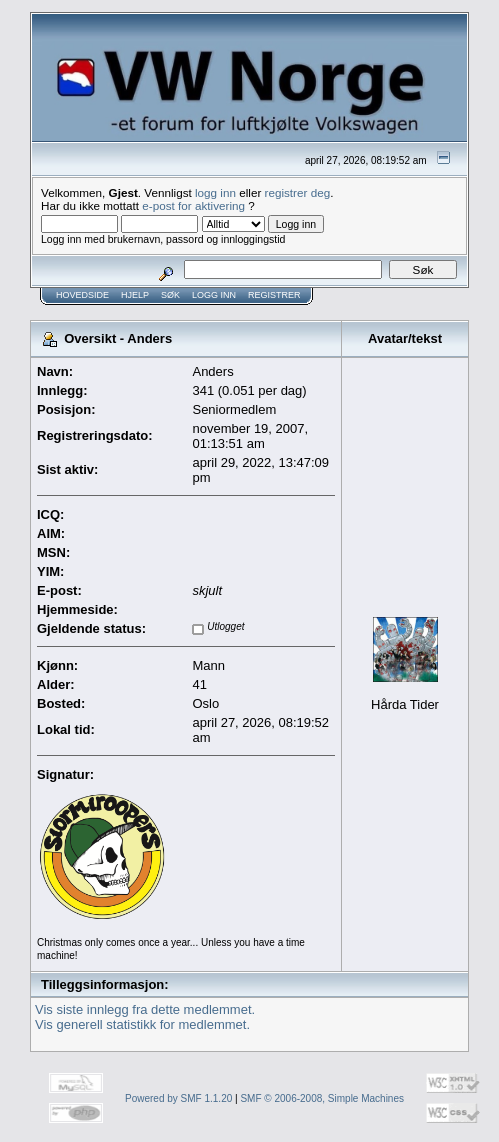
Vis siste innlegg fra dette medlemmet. (145, 1009)
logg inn (215, 192)
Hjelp (135, 295)
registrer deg (298, 192)
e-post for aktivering (193, 205)
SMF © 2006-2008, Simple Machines (322, 1098)
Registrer (274, 295)
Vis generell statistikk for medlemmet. (142, 1024)
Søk (170, 295)
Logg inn (214, 295)
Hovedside (82, 295)
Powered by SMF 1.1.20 (178, 1098)
